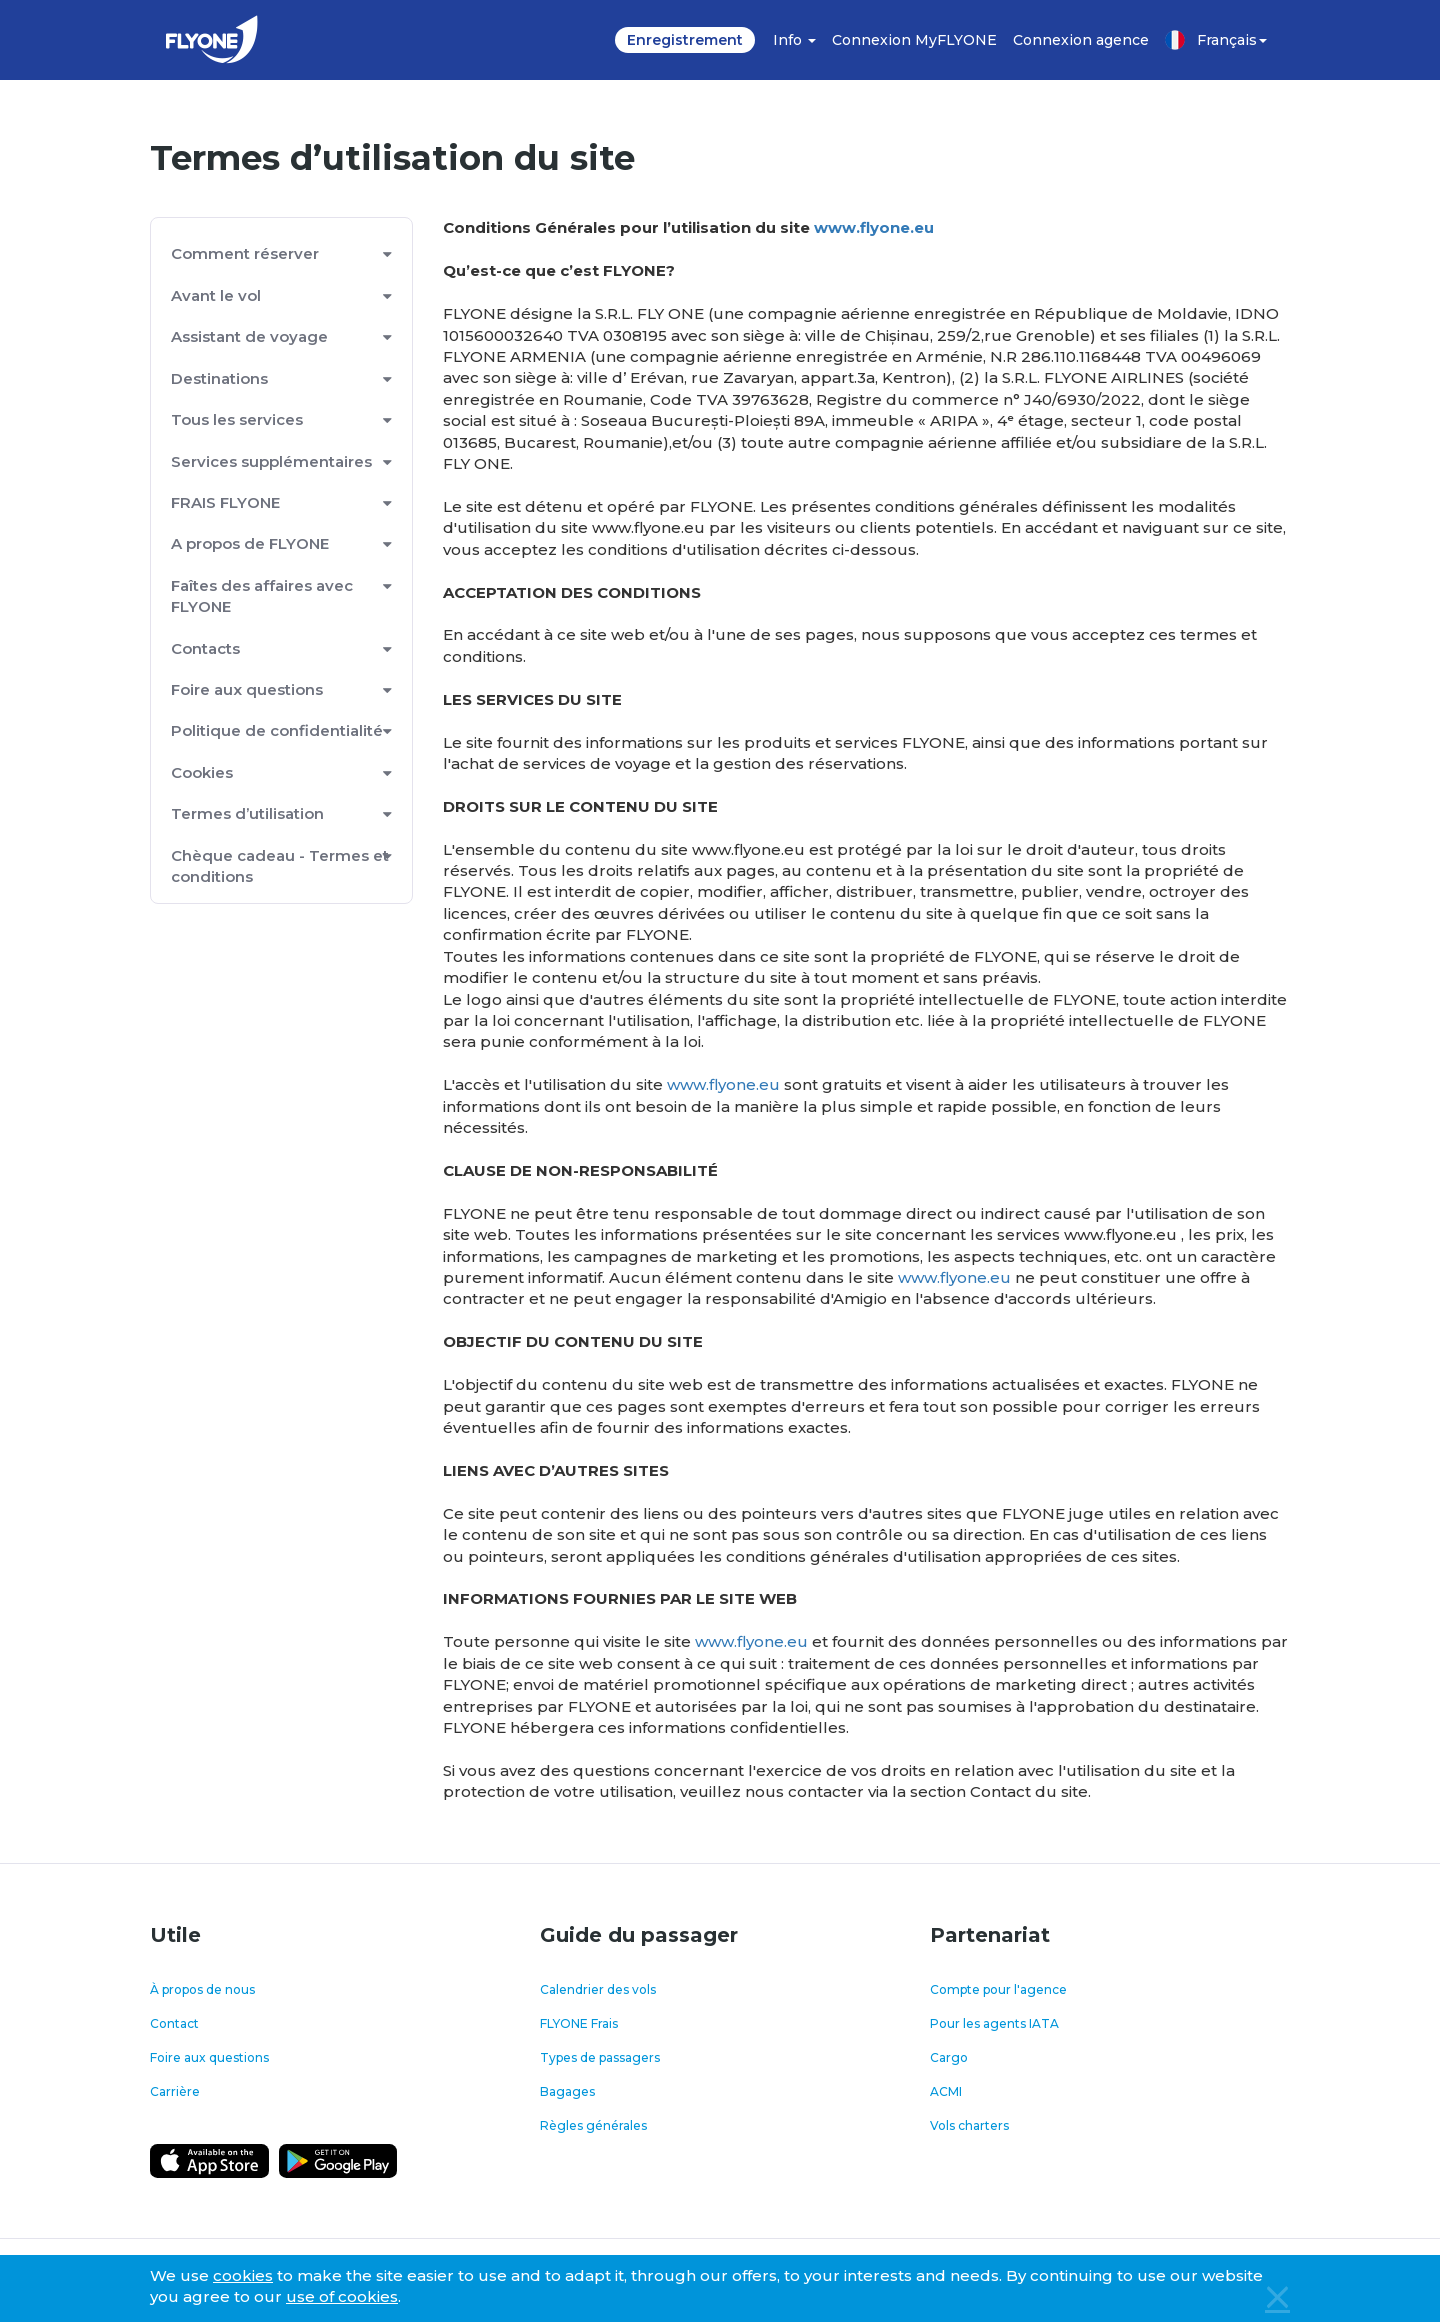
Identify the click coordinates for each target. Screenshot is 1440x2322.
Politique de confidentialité (277, 730)
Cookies (202, 772)
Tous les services (237, 419)
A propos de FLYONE (250, 543)
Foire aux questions (247, 689)
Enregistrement (685, 40)
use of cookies (342, 2296)
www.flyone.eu (874, 227)
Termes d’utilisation (247, 813)
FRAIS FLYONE (225, 502)
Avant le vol (216, 295)
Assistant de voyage (249, 336)
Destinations (219, 378)
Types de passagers (600, 2057)
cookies (243, 2275)
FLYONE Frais (579, 2023)
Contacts (205, 648)
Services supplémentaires (271, 461)
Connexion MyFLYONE (914, 40)
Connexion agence (1081, 40)
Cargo (949, 2057)
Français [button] (1216, 40)
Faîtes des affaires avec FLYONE (262, 596)
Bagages (567, 2091)
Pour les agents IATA (994, 2023)
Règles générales (593, 2125)
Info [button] (794, 40)
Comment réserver (245, 253)
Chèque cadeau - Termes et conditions (280, 866)
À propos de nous (202, 1989)
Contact (174, 2023)
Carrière (175, 2091)
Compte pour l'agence (998, 1989)
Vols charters (969, 2125)
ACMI (946, 2091)
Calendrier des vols (598, 1989)
